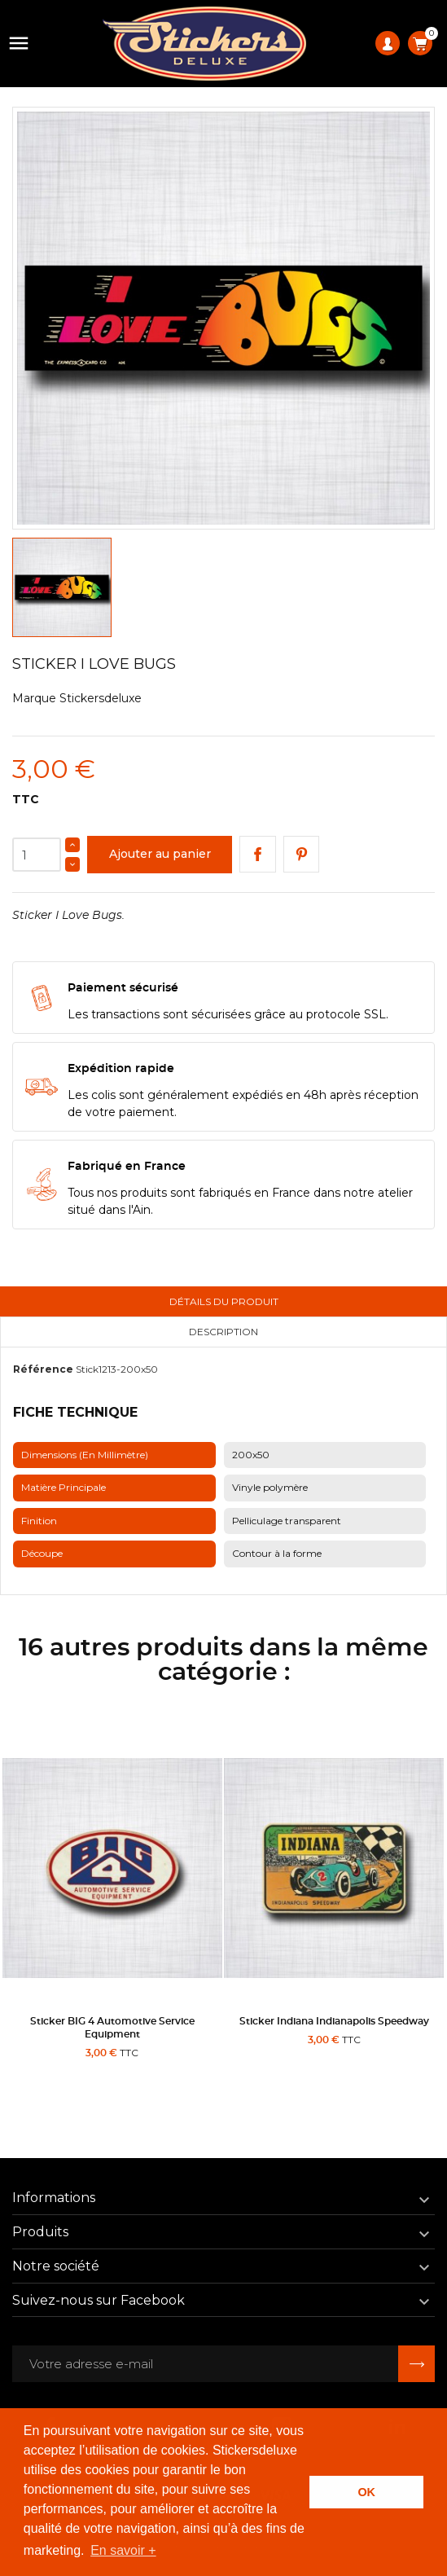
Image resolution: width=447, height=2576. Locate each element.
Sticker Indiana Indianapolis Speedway (334, 2021)
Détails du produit (223, 1301)
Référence (43, 1369)
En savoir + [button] (123, 2550)
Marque (34, 698)
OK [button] (366, 2492)
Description (223, 1331)
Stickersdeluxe (100, 698)
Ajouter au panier (160, 853)
